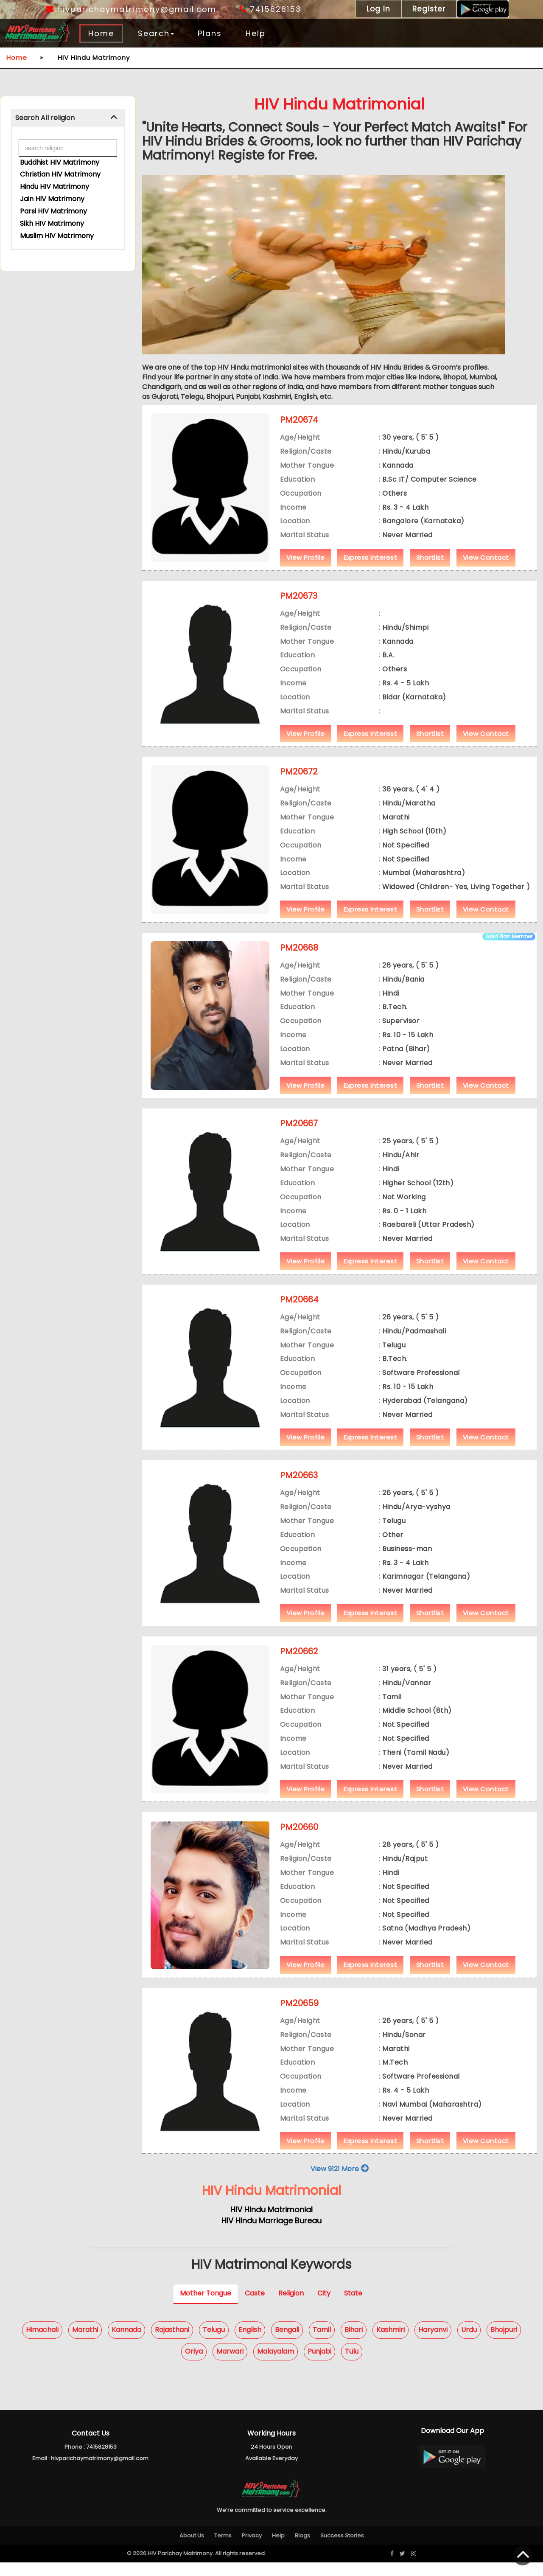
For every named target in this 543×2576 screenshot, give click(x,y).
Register (428, 9)
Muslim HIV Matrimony (57, 235)
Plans (210, 33)
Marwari (230, 2365)
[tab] (68, 118)
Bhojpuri (503, 2343)
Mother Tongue (205, 2307)
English (249, 2343)
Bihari (353, 2343)
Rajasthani (172, 2343)
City (323, 2307)
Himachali (42, 2343)
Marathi (85, 2343)
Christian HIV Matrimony (60, 174)
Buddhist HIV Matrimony (59, 162)
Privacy (252, 2549)
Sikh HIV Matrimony (52, 223)
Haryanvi (433, 2343)
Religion (291, 2307)
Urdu (469, 2343)
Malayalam (275, 2365)
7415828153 (270, 9)
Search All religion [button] (45, 118)
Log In (378, 9)
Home (101, 33)
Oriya (194, 2365)
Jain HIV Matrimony (52, 199)
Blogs (302, 2549)
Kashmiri (390, 2343)
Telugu (214, 2343)
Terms (223, 2549)
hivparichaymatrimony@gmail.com (131, 9)
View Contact (486, 571)
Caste (255, 2307)
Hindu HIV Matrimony (54, 186)
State (353, 2307)
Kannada (126, 2343)
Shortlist (430, 571)
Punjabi (319, 2365)
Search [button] (156, 33)
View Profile (305, 571)
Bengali (287, 2343)
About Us (191, 2549)
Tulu (351, 2365)
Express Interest (370, 571)
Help (256, 33)
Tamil (322, 2343)
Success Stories (342, 2549)
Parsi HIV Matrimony (53, 211)
